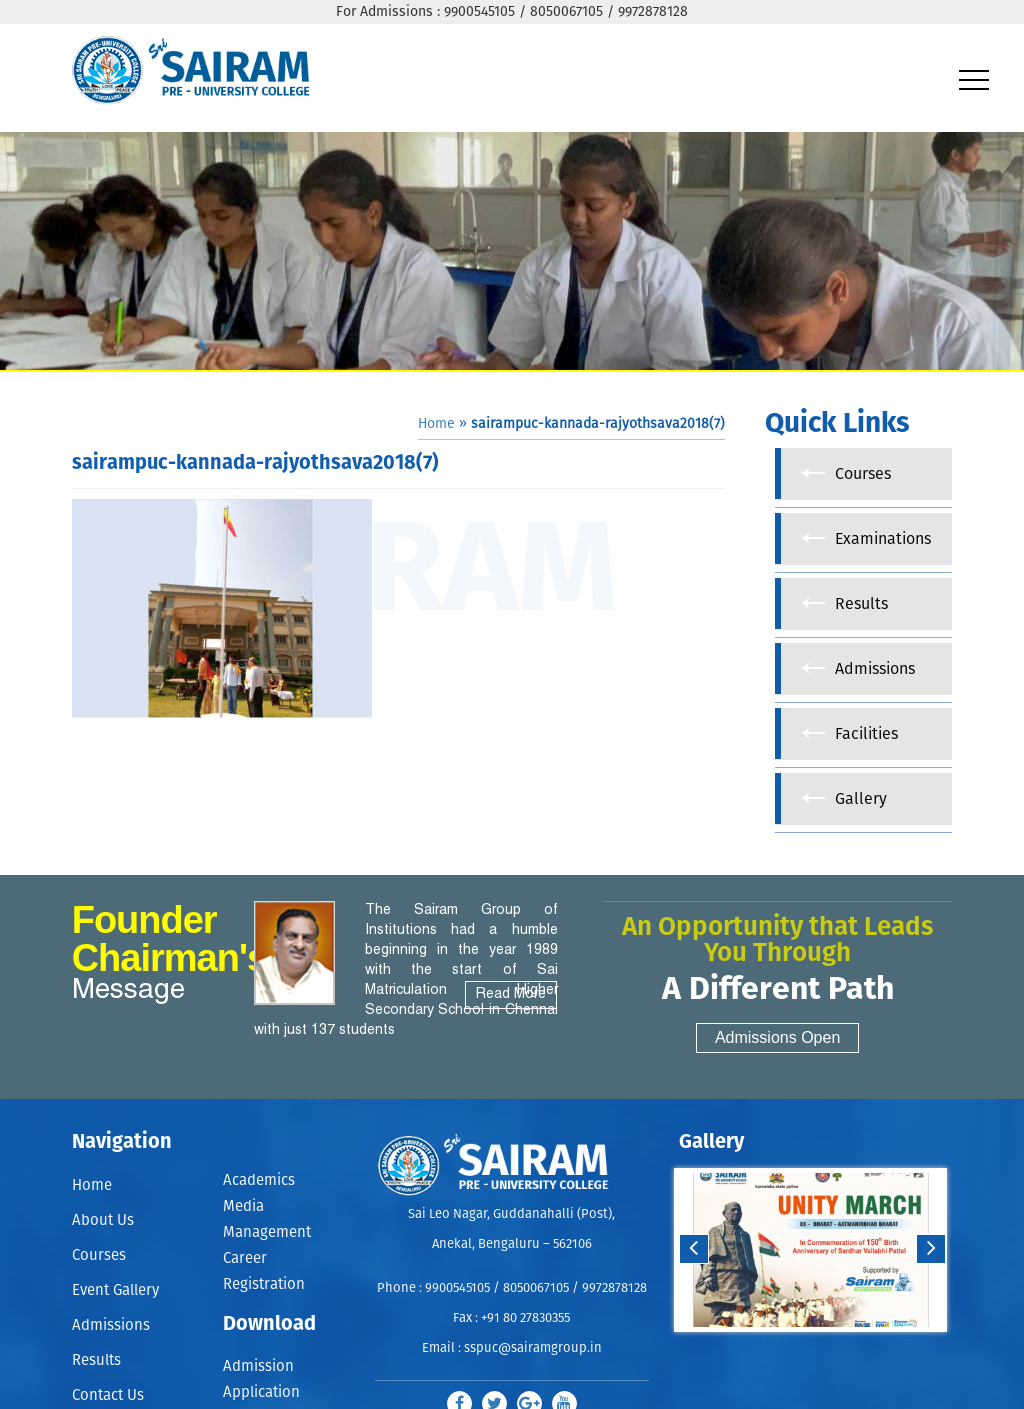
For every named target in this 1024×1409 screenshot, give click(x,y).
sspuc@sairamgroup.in (533, 1348)
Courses (99, 1255)
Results (96, 1360)
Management (267, 1232)
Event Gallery (115, 1290)
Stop (823, 1351)
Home (436, 424)
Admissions (111, 1325)
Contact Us (108, 1395)
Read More (511, 994)
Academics (259, 1180)
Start (808, 1351)
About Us (103, 1220)
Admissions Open (777, 1037)
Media (243, 1206)
